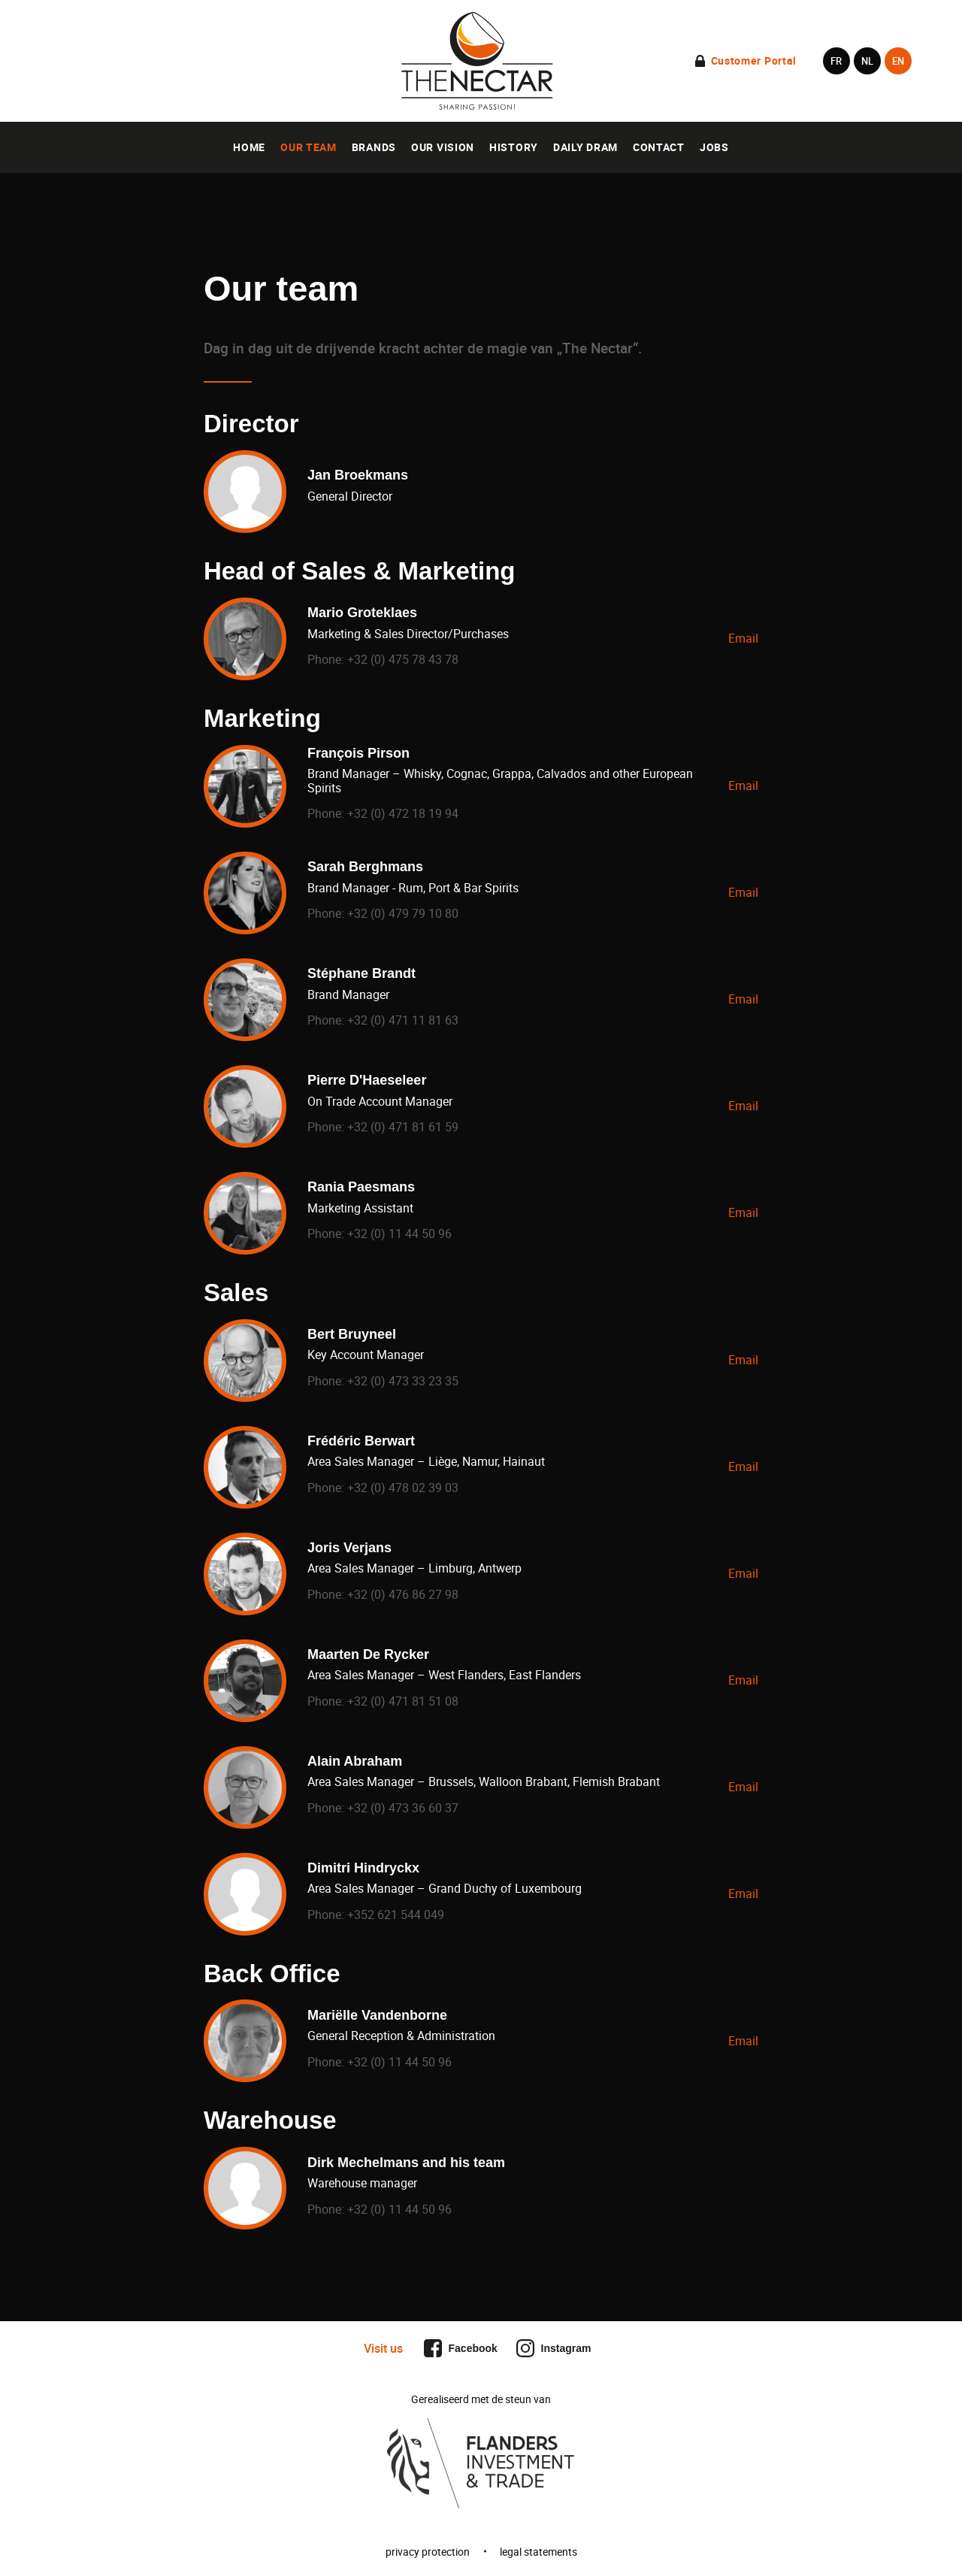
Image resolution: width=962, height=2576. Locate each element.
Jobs (714, 147)
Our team (308, 147)
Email (743, 638)
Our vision (442, 147)
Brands (374, 147)
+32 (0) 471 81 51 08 (401, 1701)
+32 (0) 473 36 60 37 (401, 1808)
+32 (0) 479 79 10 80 (401, 913)
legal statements (538, 2551)
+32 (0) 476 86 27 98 (401, 1594)
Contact (659, 147)
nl (867, 61)
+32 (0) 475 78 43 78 (401, 659)
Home (249, 147)
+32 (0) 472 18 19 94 (401, 813)
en (898, 61)
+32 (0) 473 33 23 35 (401, 1381)
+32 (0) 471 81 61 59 (401, 1126)
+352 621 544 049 (394, 1914)
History (513, 147)
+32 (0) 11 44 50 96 (398, 1233)
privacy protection (428, 2551)
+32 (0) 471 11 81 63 (401, 1020)
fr (836, 61)
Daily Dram (585, 147)
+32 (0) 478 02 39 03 (401, 1487)
